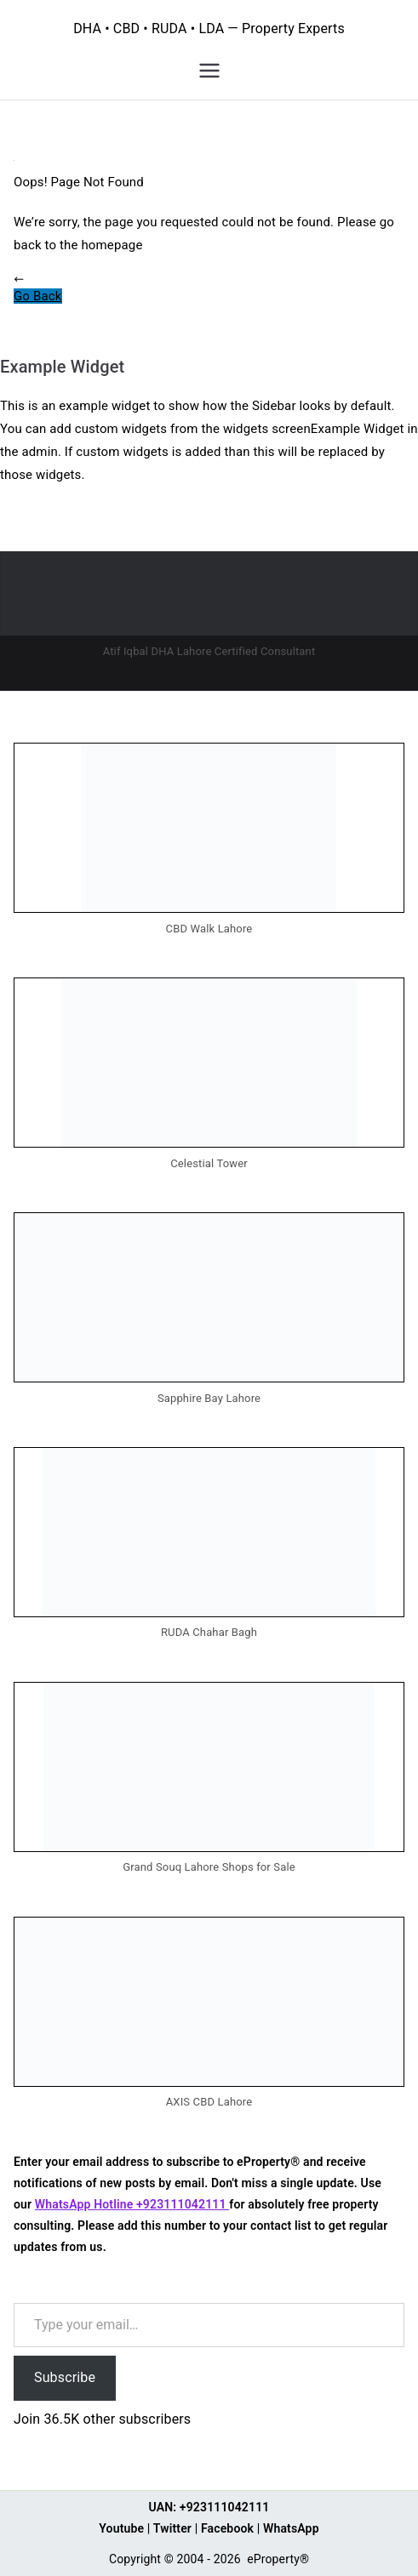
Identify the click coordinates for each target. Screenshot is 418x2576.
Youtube (121, 2528)
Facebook (227, 2528)
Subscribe (64, 2377)
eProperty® (278, 2559)
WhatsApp (291, 2528)
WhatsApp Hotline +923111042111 (132, 2204)
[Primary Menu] (209, 71)
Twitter (172, 2528)
